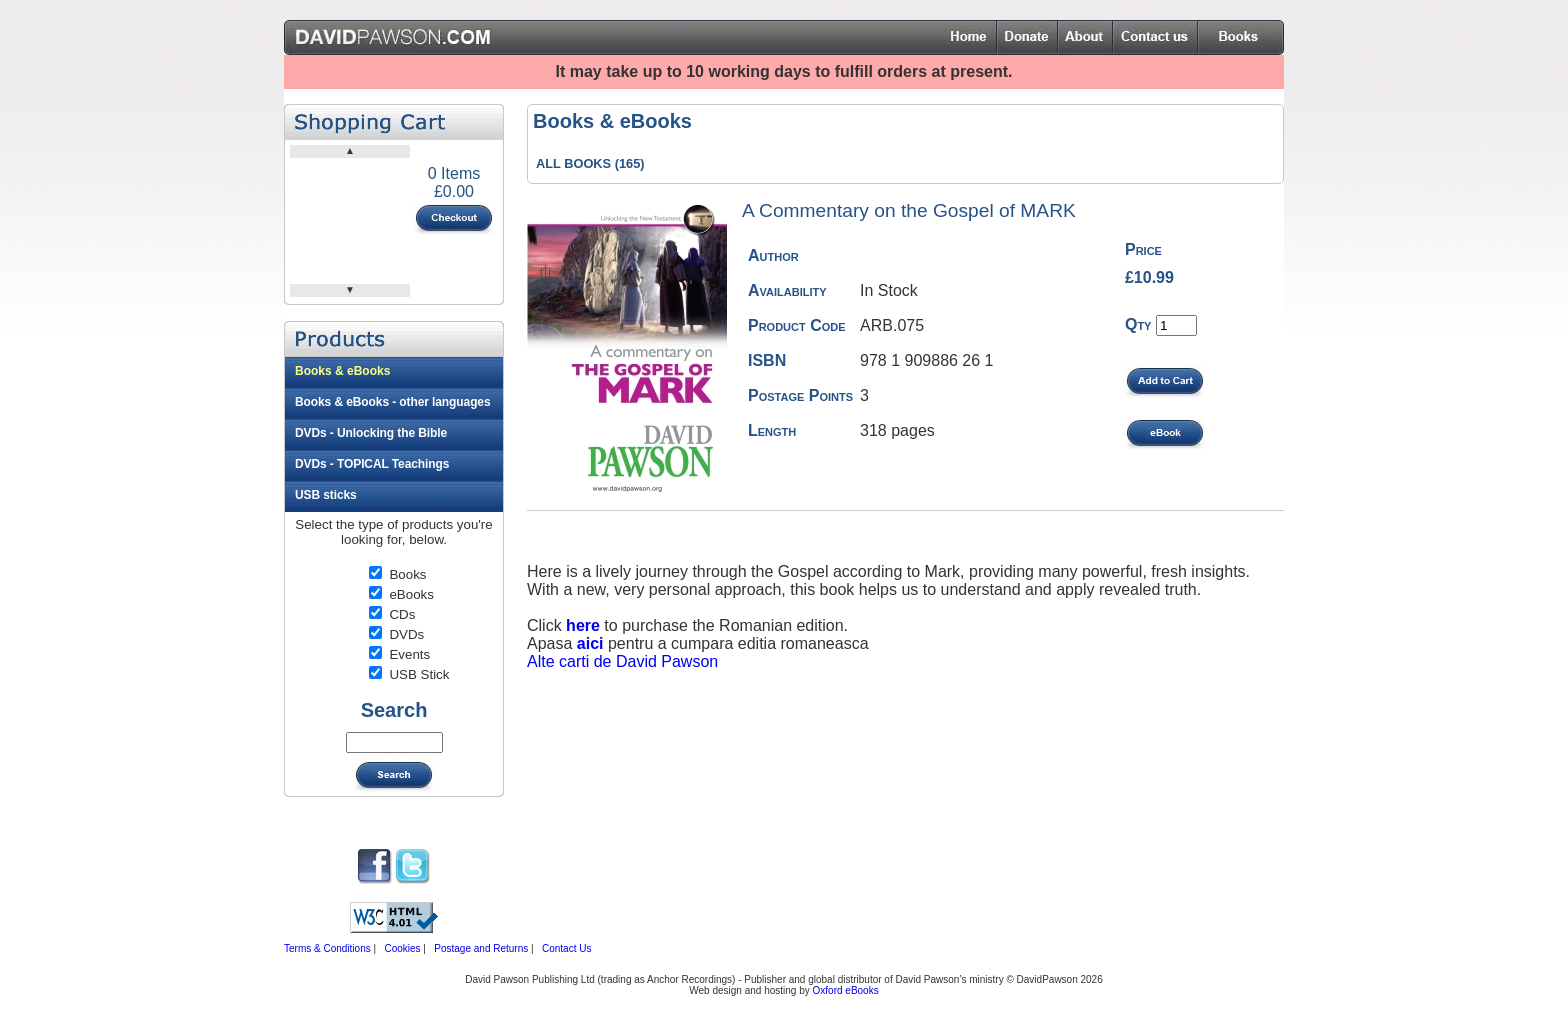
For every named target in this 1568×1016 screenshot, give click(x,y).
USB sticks (326, 495)
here (583, 625)
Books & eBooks (342, 371)
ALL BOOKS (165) (590, 163)
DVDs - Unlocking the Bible (371, 433)
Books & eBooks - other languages (393, 402)
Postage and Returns (481, 948)
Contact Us (566, 948)
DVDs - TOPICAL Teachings (372, 464)
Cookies (402, 948)
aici (592, 643)
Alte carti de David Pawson (622, 661)
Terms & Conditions (327, 948)
